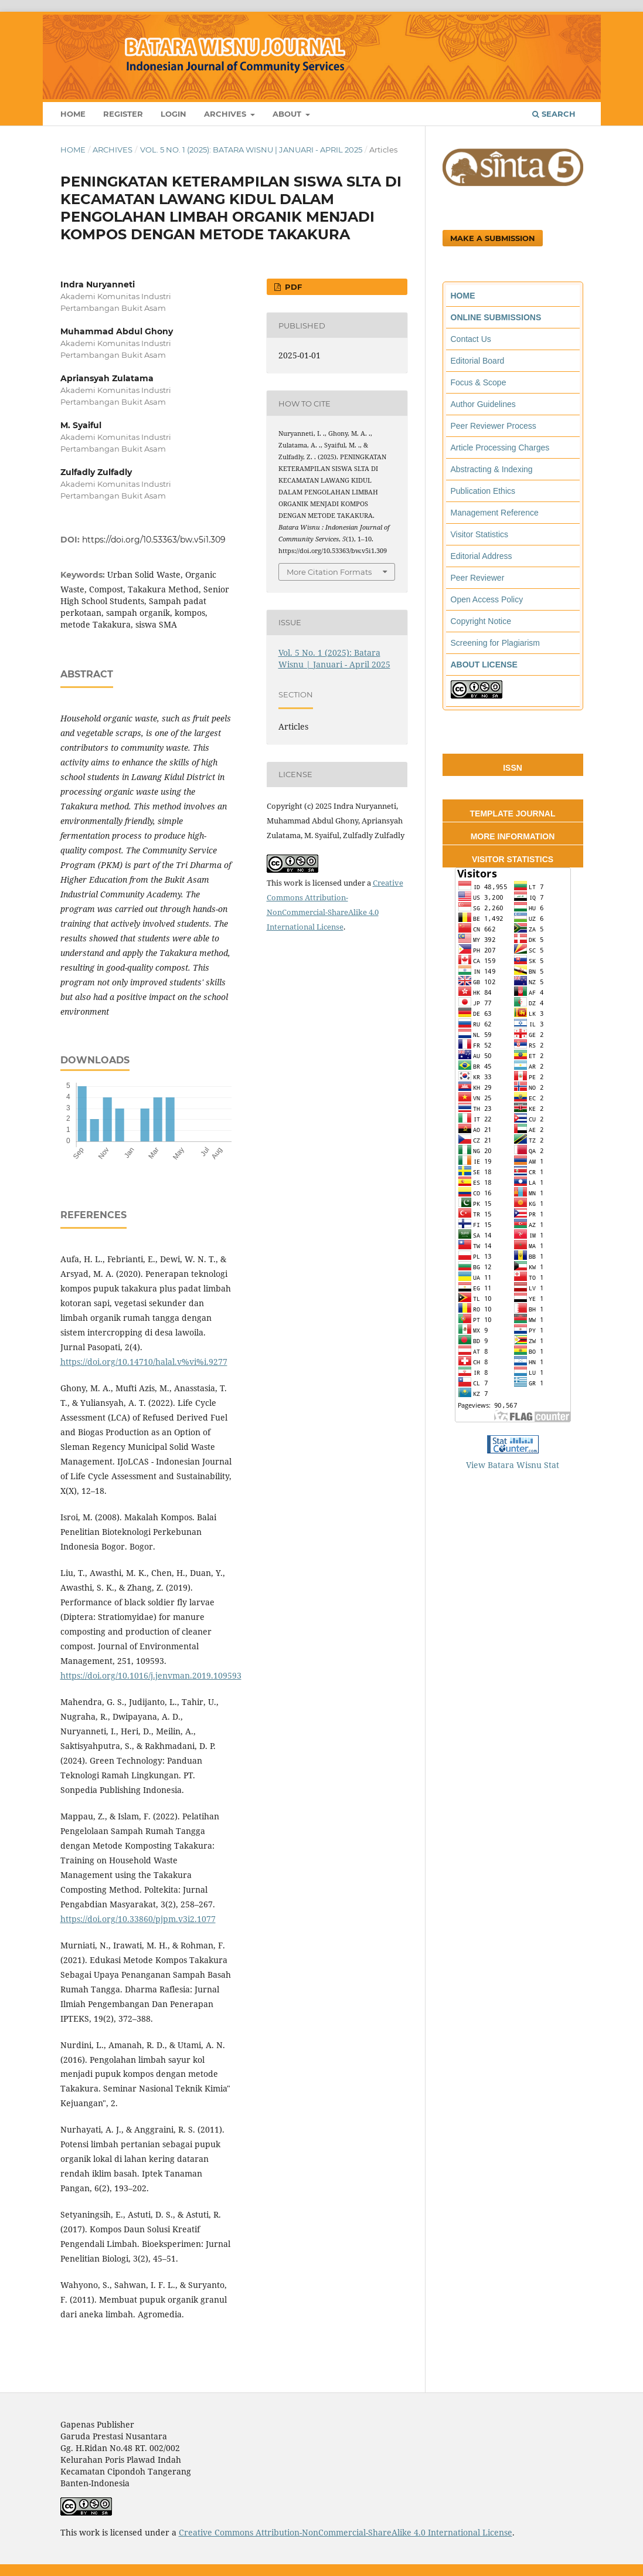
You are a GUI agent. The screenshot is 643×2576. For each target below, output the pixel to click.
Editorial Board (478, 360)
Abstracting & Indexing (492, 469)
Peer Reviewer (478, 577)
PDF (292, 287)
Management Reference (495, 512)
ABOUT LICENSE (484, 664)
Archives (226, 113)
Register (123, 113)
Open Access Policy (487, 599)
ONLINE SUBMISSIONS (496, 317)
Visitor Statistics (480, 534)
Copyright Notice (481, 621)
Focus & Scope (478, 382)
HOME (463, 295)
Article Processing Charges (500, 447)
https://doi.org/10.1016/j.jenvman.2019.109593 (150, 1675)
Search (554, 113)
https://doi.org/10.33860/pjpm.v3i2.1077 (138, 1918)
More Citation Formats (329, 572)
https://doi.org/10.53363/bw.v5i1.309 (154, 539)
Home (73, 113)
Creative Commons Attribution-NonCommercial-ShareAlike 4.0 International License (345, 2532)
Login (173, 113)
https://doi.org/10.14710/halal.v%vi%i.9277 (143, 1361)
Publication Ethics (483, 491)
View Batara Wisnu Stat (512, 1464)
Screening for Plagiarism (495, 643)
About (288, 113)
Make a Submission (492, 238)
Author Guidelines (483, 404)
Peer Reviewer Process (493, 426)
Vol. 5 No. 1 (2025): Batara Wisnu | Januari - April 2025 (251, 149)
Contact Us (471, 339)
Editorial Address (481, 556)
